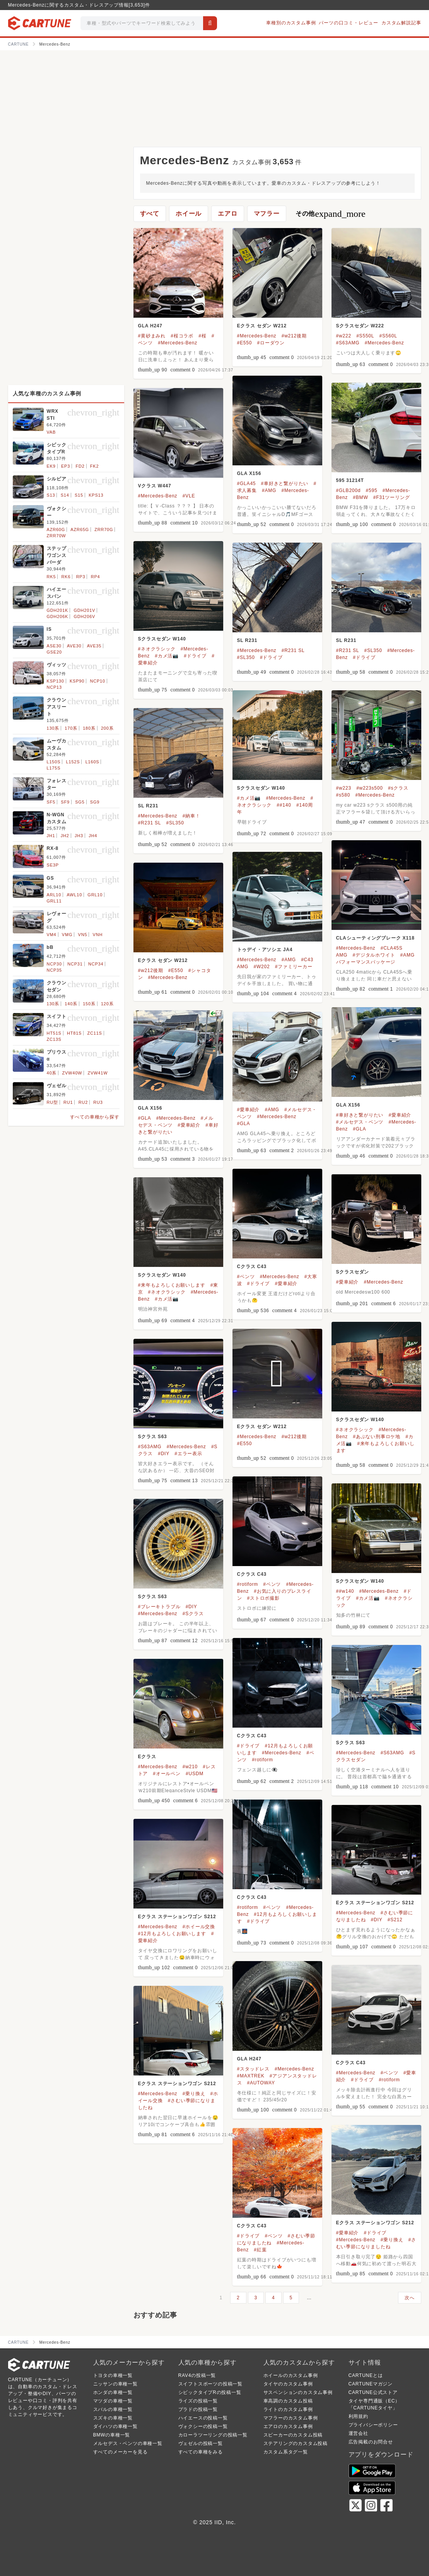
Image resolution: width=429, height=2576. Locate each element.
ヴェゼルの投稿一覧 (200, 2443)
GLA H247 (150, 326)
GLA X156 (249, 473)
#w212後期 (294, 336)
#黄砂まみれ (152, 336)
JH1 (51, 835)
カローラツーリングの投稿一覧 (213, 2435)
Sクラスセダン (352, 1272)
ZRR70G (103, 529)
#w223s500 (369, 788)
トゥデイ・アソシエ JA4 (265, 949)
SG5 (79, 802)
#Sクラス (193, 1613)
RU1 (68, 1102)
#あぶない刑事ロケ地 (376, 1436)
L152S (73, 761)
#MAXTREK (251, 2076)
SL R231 (247, 640)
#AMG (269, 490)
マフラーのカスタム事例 (290, 2418)
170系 (71, 728)
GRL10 (95, 894)
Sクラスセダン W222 (360, 326)
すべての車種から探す (95, 1117)
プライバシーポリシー (373, 2425)
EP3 (65, 466)
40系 (52, 1073)
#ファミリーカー (294, 966)
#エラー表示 (188, 1453)
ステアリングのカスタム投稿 (295, 2443)
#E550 (244, 343)
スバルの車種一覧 (113, 2409)
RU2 (83, 1102)
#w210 (190, 1766)
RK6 (66, 576)
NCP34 (95, 964)
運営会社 (358, 2433)
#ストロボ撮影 (263, 1598)
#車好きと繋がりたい (285, 483)
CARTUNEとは (366, 2375)
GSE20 (54, 652)
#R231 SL (293, 650)
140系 (71, 1003)
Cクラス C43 (252, 1266)
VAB (51, 432)
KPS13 (96, 495)
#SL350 (246, 657)
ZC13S (54, 1039)
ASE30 (54, 646)
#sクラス (398, 788)
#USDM (194, 1773)
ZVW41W (98, 1073)
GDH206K (57, 616)
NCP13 (54, 687)
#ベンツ (246, 1276)
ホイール (189, 213)
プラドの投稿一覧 (198, 2409)
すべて (149, 213)
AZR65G (79, 529)
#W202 (261, 966)
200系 (107, 728)
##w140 (345, 1591)
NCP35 (54, 970)
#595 (372, 490)
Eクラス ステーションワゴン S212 (375, 1902)
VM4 (51, 934)
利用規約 (358, 2416)
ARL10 (54, 894)
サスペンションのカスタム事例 (298, 2392)
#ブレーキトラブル (159, 1606)
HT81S (74, 1033)
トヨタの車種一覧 (113, 2375)
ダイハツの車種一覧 (115, 2426)
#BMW (360, 497)
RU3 (98, 1102)
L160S (92, 761)
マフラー (267, 213)
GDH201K (57, 610)
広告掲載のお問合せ (371, 2442)
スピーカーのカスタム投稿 (293, 2435)
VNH (98, 934)
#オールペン (166, 1773)
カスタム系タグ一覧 (285, 2452)
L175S (54, 768)
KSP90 (77, 681)
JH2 (65, 835)
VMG (67, 934)
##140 (284, 805)
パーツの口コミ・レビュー (348, 23)
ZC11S (94, 1033)
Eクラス (147, 1756)
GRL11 (54, 901)
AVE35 (94, 646)
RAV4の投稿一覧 (197, 2375)
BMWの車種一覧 (111, 2435)
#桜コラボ (182, 336)
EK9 (51, 466)
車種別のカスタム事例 (291, 23)
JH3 (79, 835)
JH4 (93, 835)
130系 (53, 728)
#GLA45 (246, 483)
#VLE (189, 496)
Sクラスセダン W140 (162, 639)
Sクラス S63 (152, 1436)
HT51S (54, 1033)
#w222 (343, 336)
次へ (410, 2297)
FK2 (94, 466)
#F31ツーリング (391, 497)
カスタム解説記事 (401, 23)
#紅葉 (260, 2250)
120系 (107, 1003)
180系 (89, 728)
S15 (79, 495)
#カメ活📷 (167, 656)
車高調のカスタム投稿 (288, 2401)
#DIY (163, 1453)
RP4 (95, 576)
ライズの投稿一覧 (198, 2401)
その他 (331, 214)
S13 (51, 495)
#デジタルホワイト (373, 955)
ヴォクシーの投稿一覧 (203, 2426)
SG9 (94, 802)
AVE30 (74, 646)
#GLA (359, 1129)
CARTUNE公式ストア (373, 2392)
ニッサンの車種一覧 (115, 2384)
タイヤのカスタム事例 (288, 2384)
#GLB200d (348, 490)
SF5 (51, 802)
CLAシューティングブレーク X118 (375, 938)
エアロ (227, 213)
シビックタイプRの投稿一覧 (209, 2392)
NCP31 (74, 964)
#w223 (343, 788)
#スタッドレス (253, 2069)
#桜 (202, 336)
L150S (54, 761)
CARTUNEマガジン (371, 2384)
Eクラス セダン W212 (262, 326)
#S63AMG (348, 343)
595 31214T (350, 480)
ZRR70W (56, 535)
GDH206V (84, 616)
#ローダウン (270, 343)
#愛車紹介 (399, 1115)
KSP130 (55, 681)
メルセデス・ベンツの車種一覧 (127, 2443)
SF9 (65, 802)
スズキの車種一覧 (113, 2418)
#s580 (343, 795)
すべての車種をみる (200, 2452)
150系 (89, 1003)
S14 (65, 495)
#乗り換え (194, 2093)
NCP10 (97, 681)
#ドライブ (195, 656)
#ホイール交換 (199, 1926)
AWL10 (74, 894)
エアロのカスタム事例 (288, 2426)
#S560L (388, 336)
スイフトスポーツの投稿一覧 (210, 2384)
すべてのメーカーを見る (120, 2452)
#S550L (365, 336)
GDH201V (84, 610)
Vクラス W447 (154, 486)
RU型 (52, 1102)
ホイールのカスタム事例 (290, 2375)
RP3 (80, 576)
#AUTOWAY (261, 2083)
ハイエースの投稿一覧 (203, 2418)
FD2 (79, 466)
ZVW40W (72, 1073)
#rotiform (247, 1584)
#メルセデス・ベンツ (360, 1122)
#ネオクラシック (157, 649)
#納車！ (191, 816)
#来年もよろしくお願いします (171, 1285)
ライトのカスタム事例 (288, 2409)
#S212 (395, 1919)
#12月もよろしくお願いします (172, 1933)
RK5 (51, 576)
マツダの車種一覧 (113, 2401)
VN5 (82, 934)
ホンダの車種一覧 (113, 2392)
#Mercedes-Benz (177, 343)
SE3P (53, 865)
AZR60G (56, 529)
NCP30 (54, 964)
